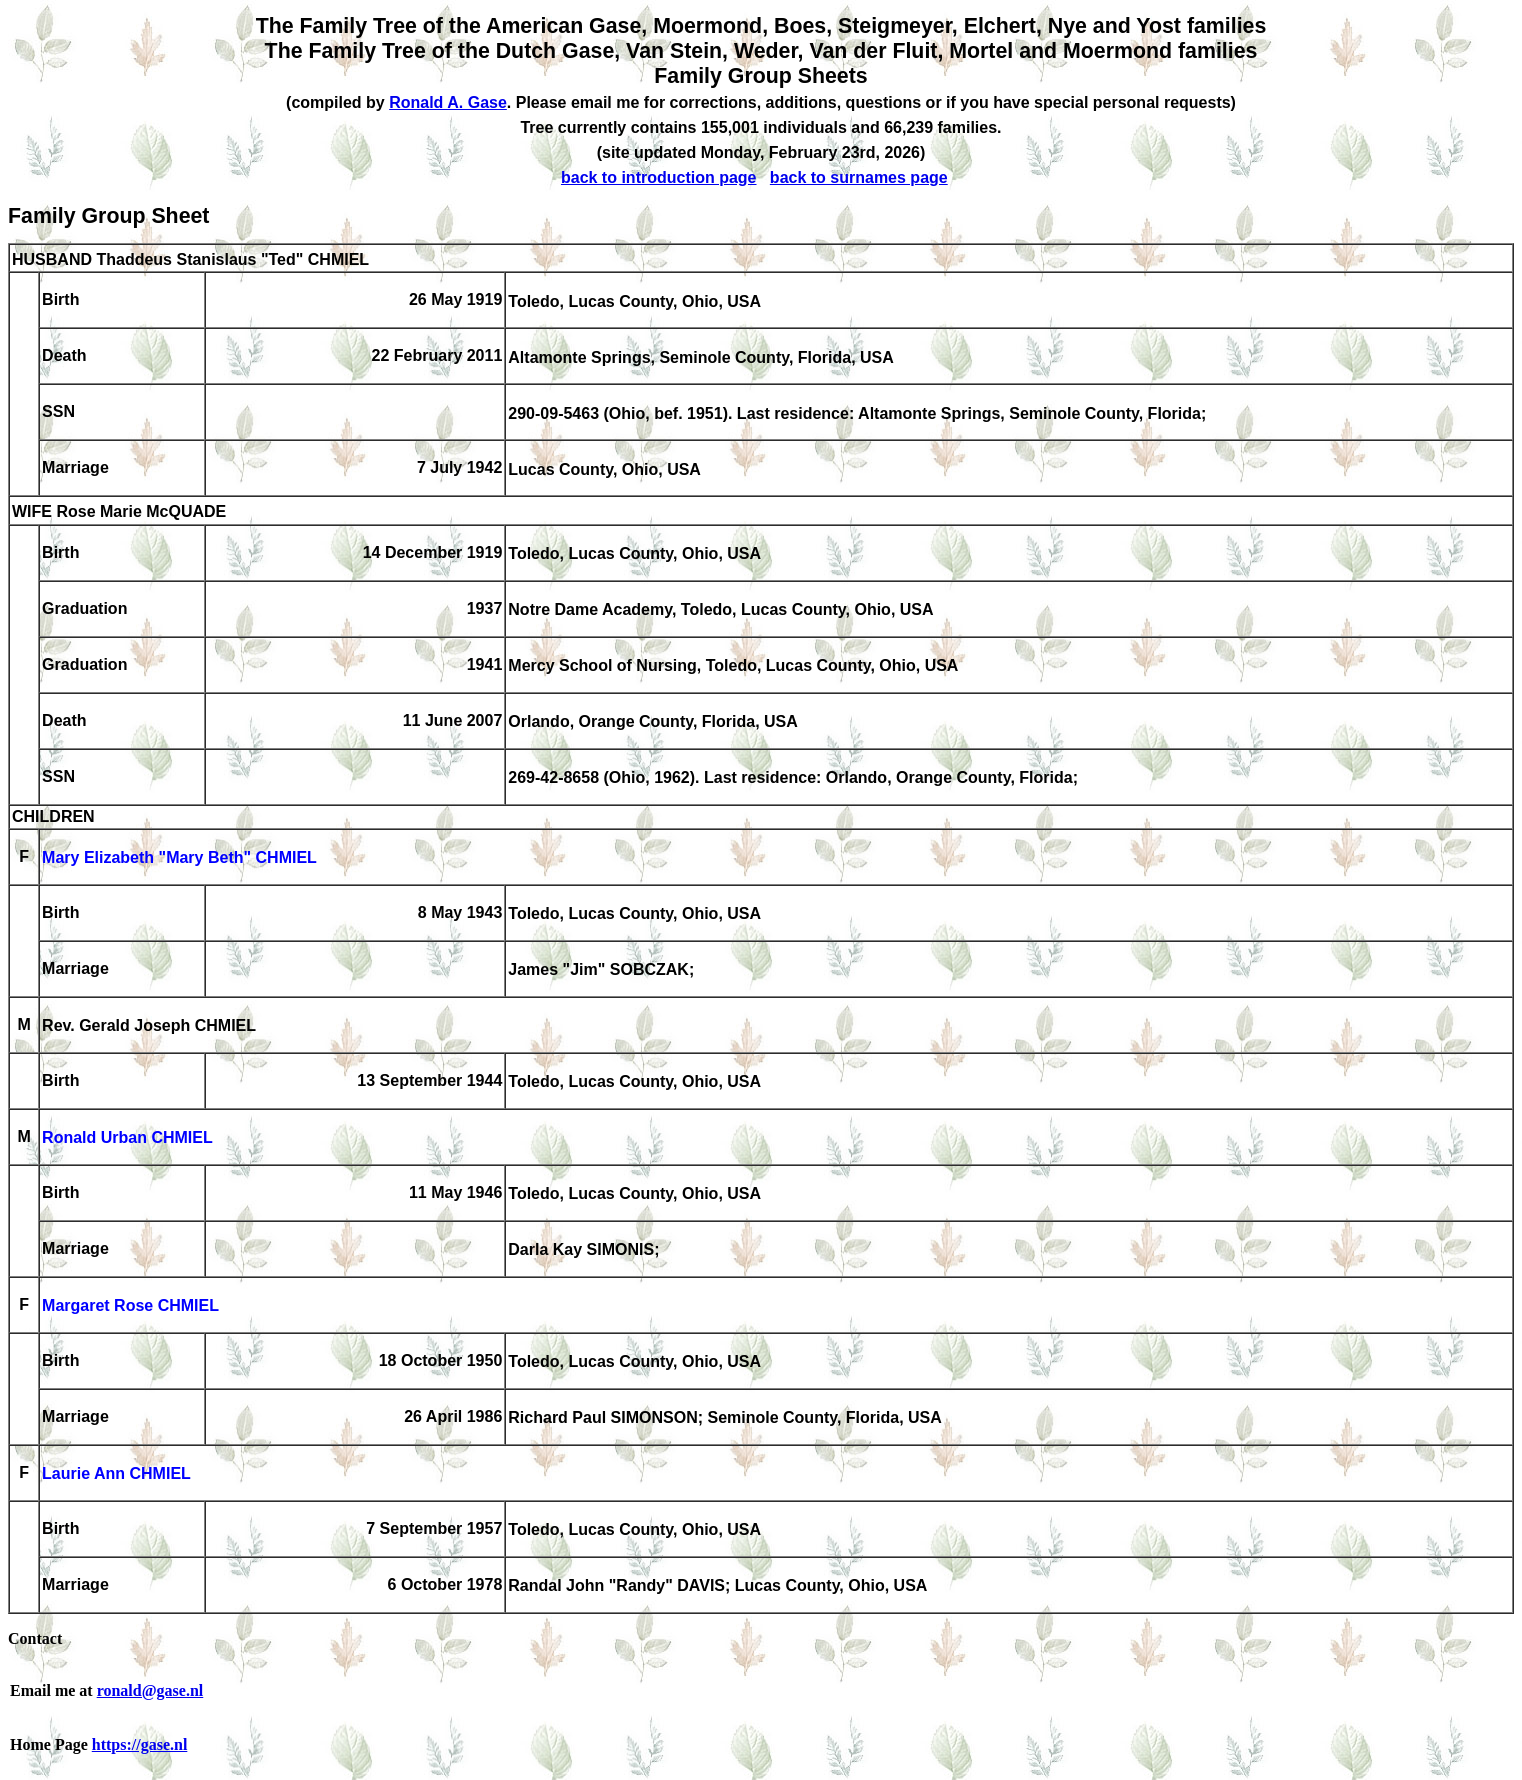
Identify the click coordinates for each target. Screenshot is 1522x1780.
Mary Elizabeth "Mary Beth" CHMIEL (179, 858)
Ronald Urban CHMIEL (127, 1138)
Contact (35, 1638)
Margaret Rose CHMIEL (130, 1306)
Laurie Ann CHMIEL (116, 1474)
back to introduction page (659, 177)
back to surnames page (859, 177)
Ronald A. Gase (448, 102)
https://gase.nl (140, 1744)
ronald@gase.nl (150, 1690)
